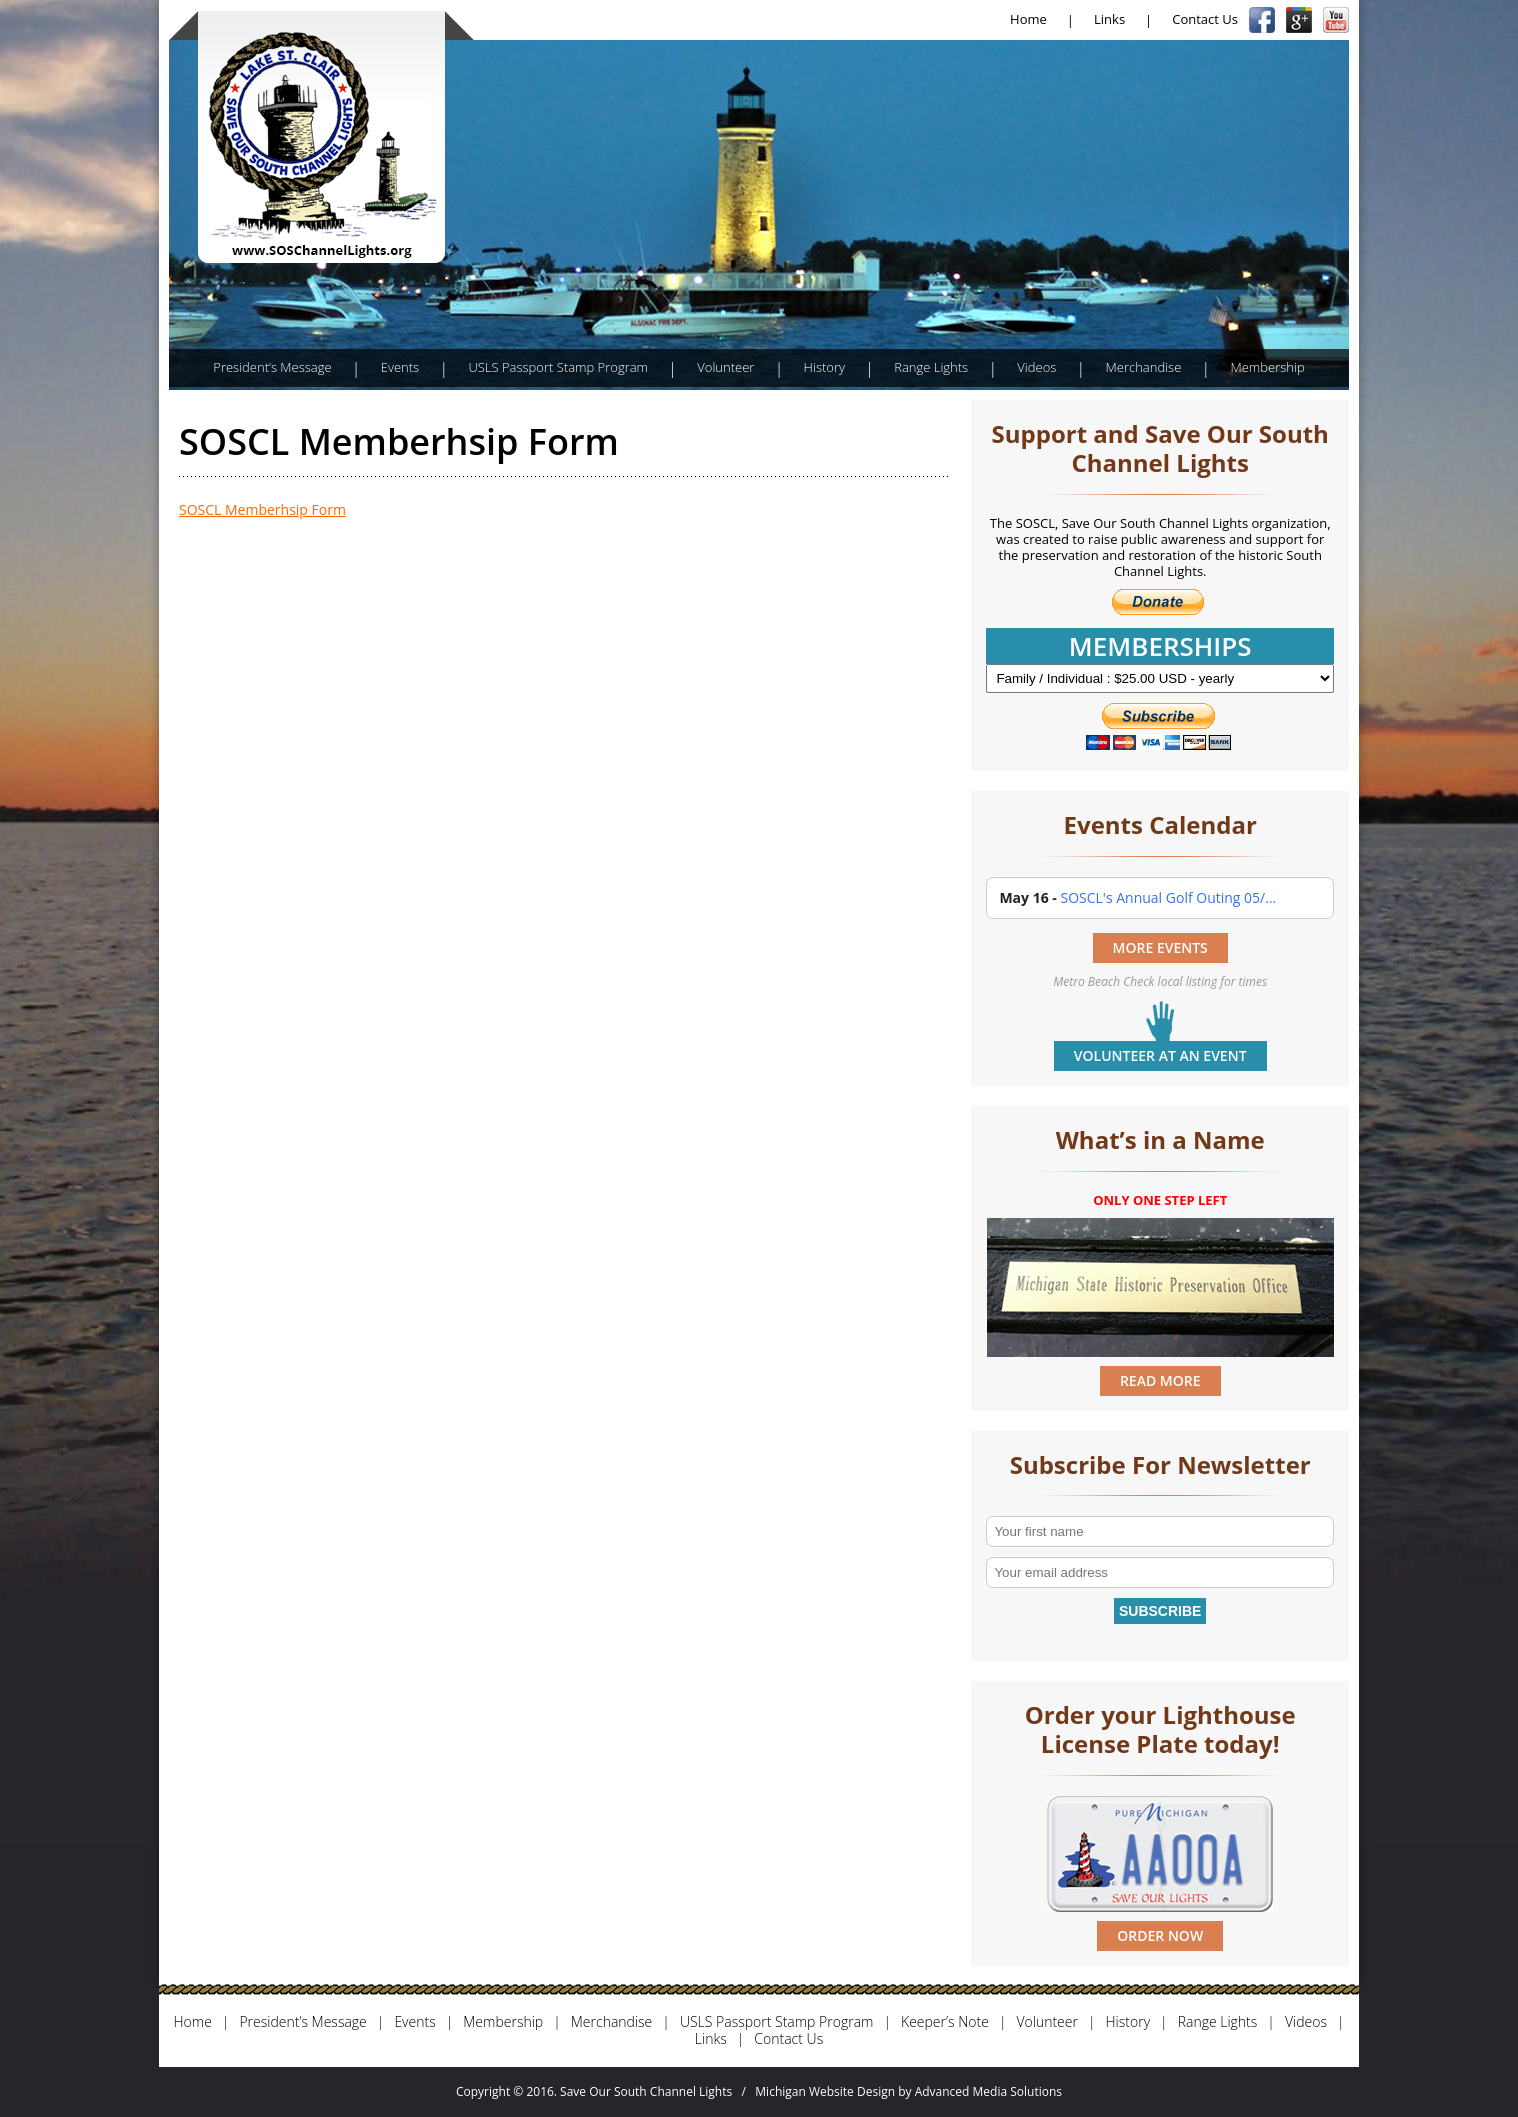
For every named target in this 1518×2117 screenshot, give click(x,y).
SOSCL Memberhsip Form (262, 509)
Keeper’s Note (945, 2022)
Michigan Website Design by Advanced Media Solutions (908, 2091)
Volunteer (725, 367)
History (824, 367)
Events (400, 367)
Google (1299, 20)
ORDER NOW (1160, 1935)
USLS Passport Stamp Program (558, 367)
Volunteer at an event (1160, 1055)
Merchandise (1144, 367)
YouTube (1336, 20)
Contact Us (1205, 19)
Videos (1036, 367)
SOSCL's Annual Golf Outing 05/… (1168, 897)
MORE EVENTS (1160, 947)
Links (1109, 19)
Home (1028, 19)
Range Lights (931, 367)
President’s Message (272, 367)
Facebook (1262, 20)
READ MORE (1160, 1380)
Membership (1267, 367)
